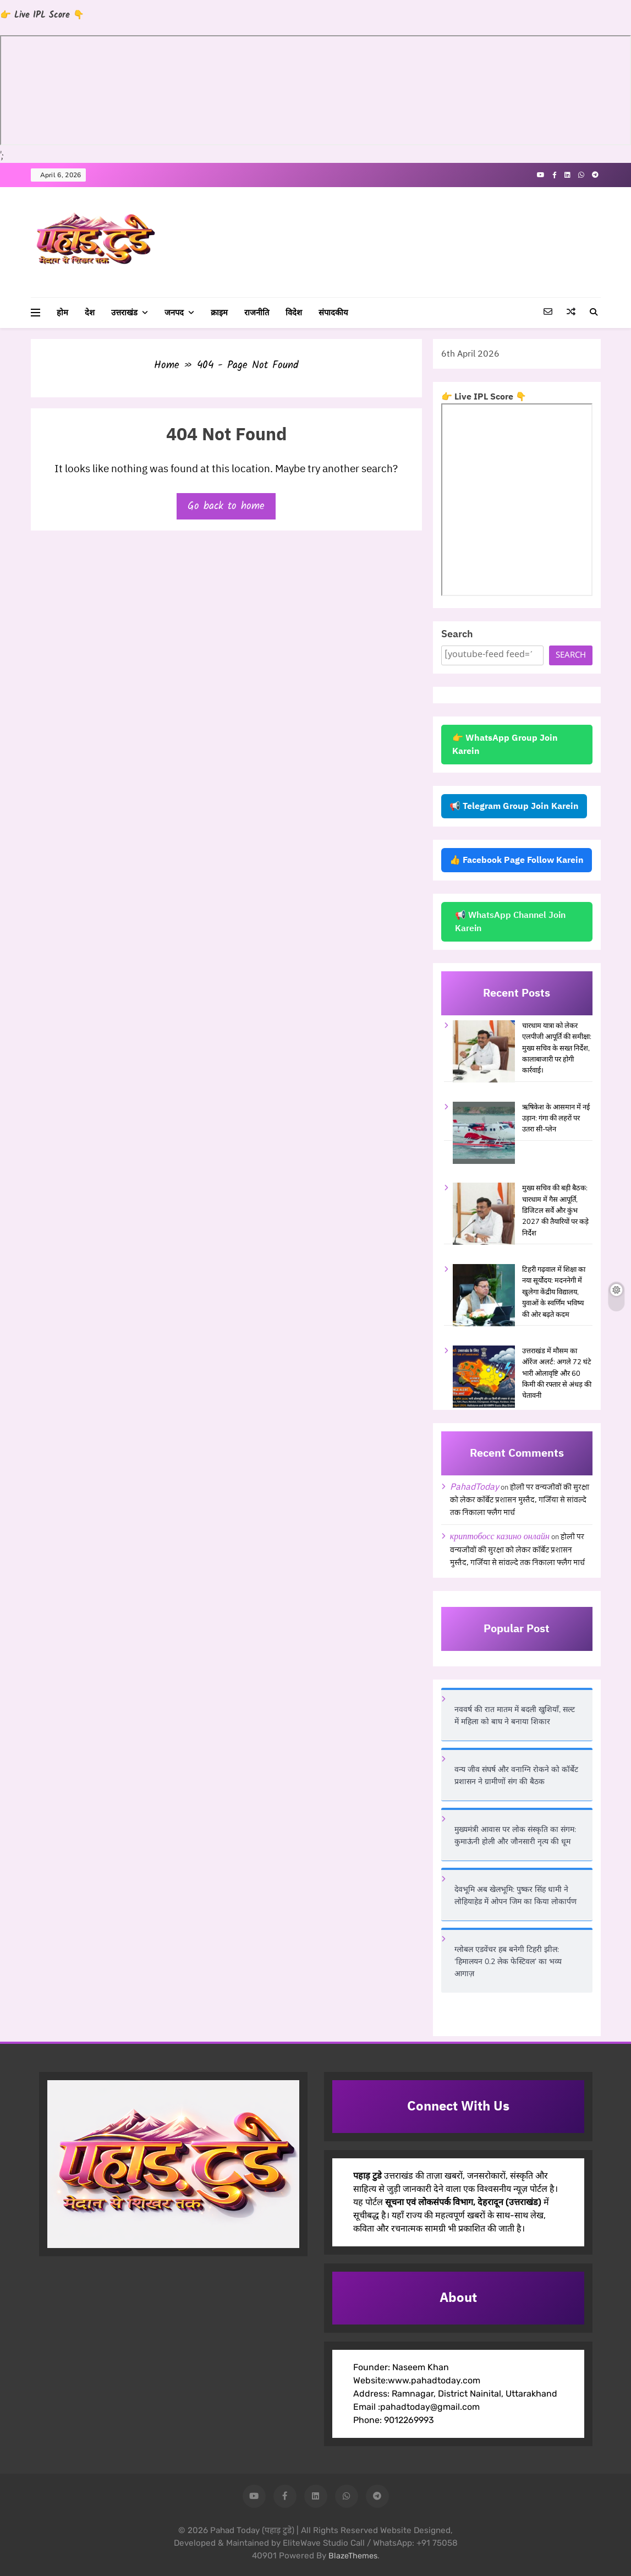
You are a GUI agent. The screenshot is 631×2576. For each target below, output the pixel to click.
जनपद (174, 312)
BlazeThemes (352, 2556)
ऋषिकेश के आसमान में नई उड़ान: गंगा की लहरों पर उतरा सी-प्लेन (556, 1118)
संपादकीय (333, 312)
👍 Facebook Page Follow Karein (516, 860)
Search (457, 634)
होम (62, 312)
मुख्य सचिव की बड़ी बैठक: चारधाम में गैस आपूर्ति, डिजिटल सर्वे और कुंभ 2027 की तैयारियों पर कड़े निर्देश (555, 1210)
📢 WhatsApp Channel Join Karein (510, 922)
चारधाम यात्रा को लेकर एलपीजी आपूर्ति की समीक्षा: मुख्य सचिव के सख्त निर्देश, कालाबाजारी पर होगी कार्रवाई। (556, 1048)
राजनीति (256, 312)
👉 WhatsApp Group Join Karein (505, 744)
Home (166, 365)
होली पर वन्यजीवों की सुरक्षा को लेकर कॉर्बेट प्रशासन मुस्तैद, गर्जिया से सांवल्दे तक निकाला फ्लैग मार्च (519, 1500)
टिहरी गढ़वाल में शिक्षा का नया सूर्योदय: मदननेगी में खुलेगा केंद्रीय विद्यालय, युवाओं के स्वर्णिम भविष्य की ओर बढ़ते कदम (553, 1292)
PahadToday (474, 1487)
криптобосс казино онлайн (500, 1536)
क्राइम (219, 312)
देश (90, 312)
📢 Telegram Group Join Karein (514, 806)
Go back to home (226, 506)
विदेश (294, 312)
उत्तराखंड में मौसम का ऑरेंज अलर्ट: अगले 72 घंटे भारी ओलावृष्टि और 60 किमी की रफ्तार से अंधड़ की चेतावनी (556, 1373)
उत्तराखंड (124, 312)
